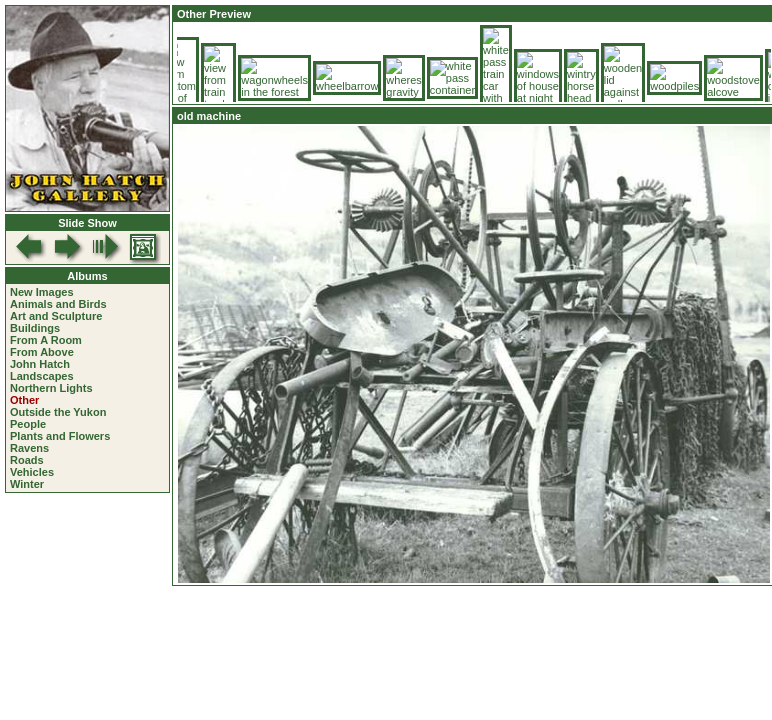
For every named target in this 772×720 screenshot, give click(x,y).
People (28, 424)
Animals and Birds (58, 304)
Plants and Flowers (60, 436)
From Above (42, 352)
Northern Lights (51, 388)
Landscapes (42, 376)
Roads (27, 460)
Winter (27, 484)
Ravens (29, 448)
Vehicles (32, 472)
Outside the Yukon (58, 412)
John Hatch (40, 364)
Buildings (35, 328)
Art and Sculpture (56, 316)
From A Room (46, 340)
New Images (42, 292)
